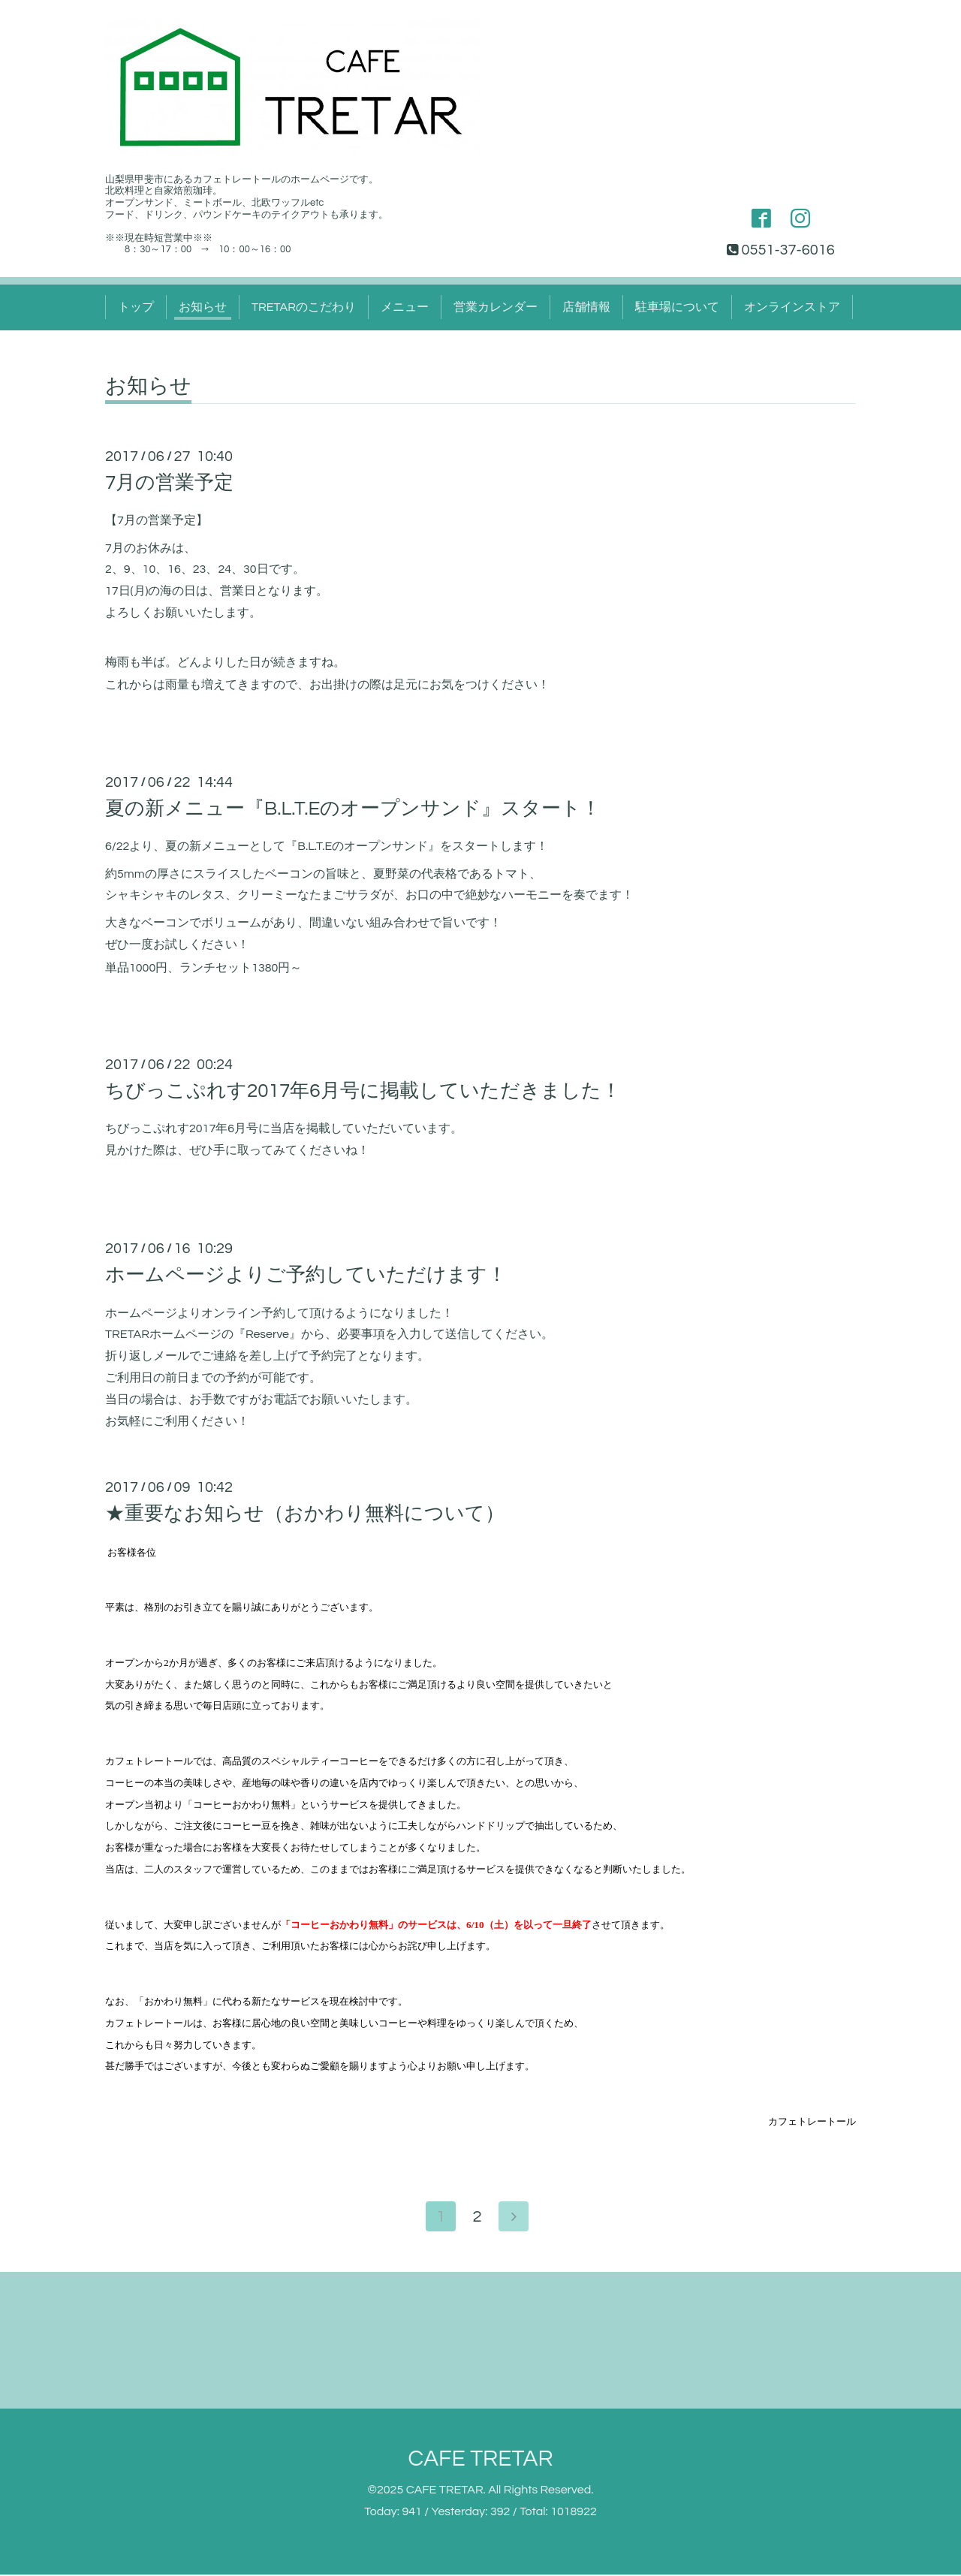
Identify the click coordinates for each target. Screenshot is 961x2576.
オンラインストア (792, 307)
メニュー (405, 307)
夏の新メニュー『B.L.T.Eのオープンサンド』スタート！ (353, 808)
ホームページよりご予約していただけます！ (306, 1275)
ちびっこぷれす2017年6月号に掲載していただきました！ (363, 1091)
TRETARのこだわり (304, 307)
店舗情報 (586, 307)
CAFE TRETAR (480, 2460)
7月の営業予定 (169, 483)
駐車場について (677, 307)
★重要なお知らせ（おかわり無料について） (305, 1513)
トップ (136, 307)
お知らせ (203, 307)
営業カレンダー (495, 307)
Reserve (267, 1334)
